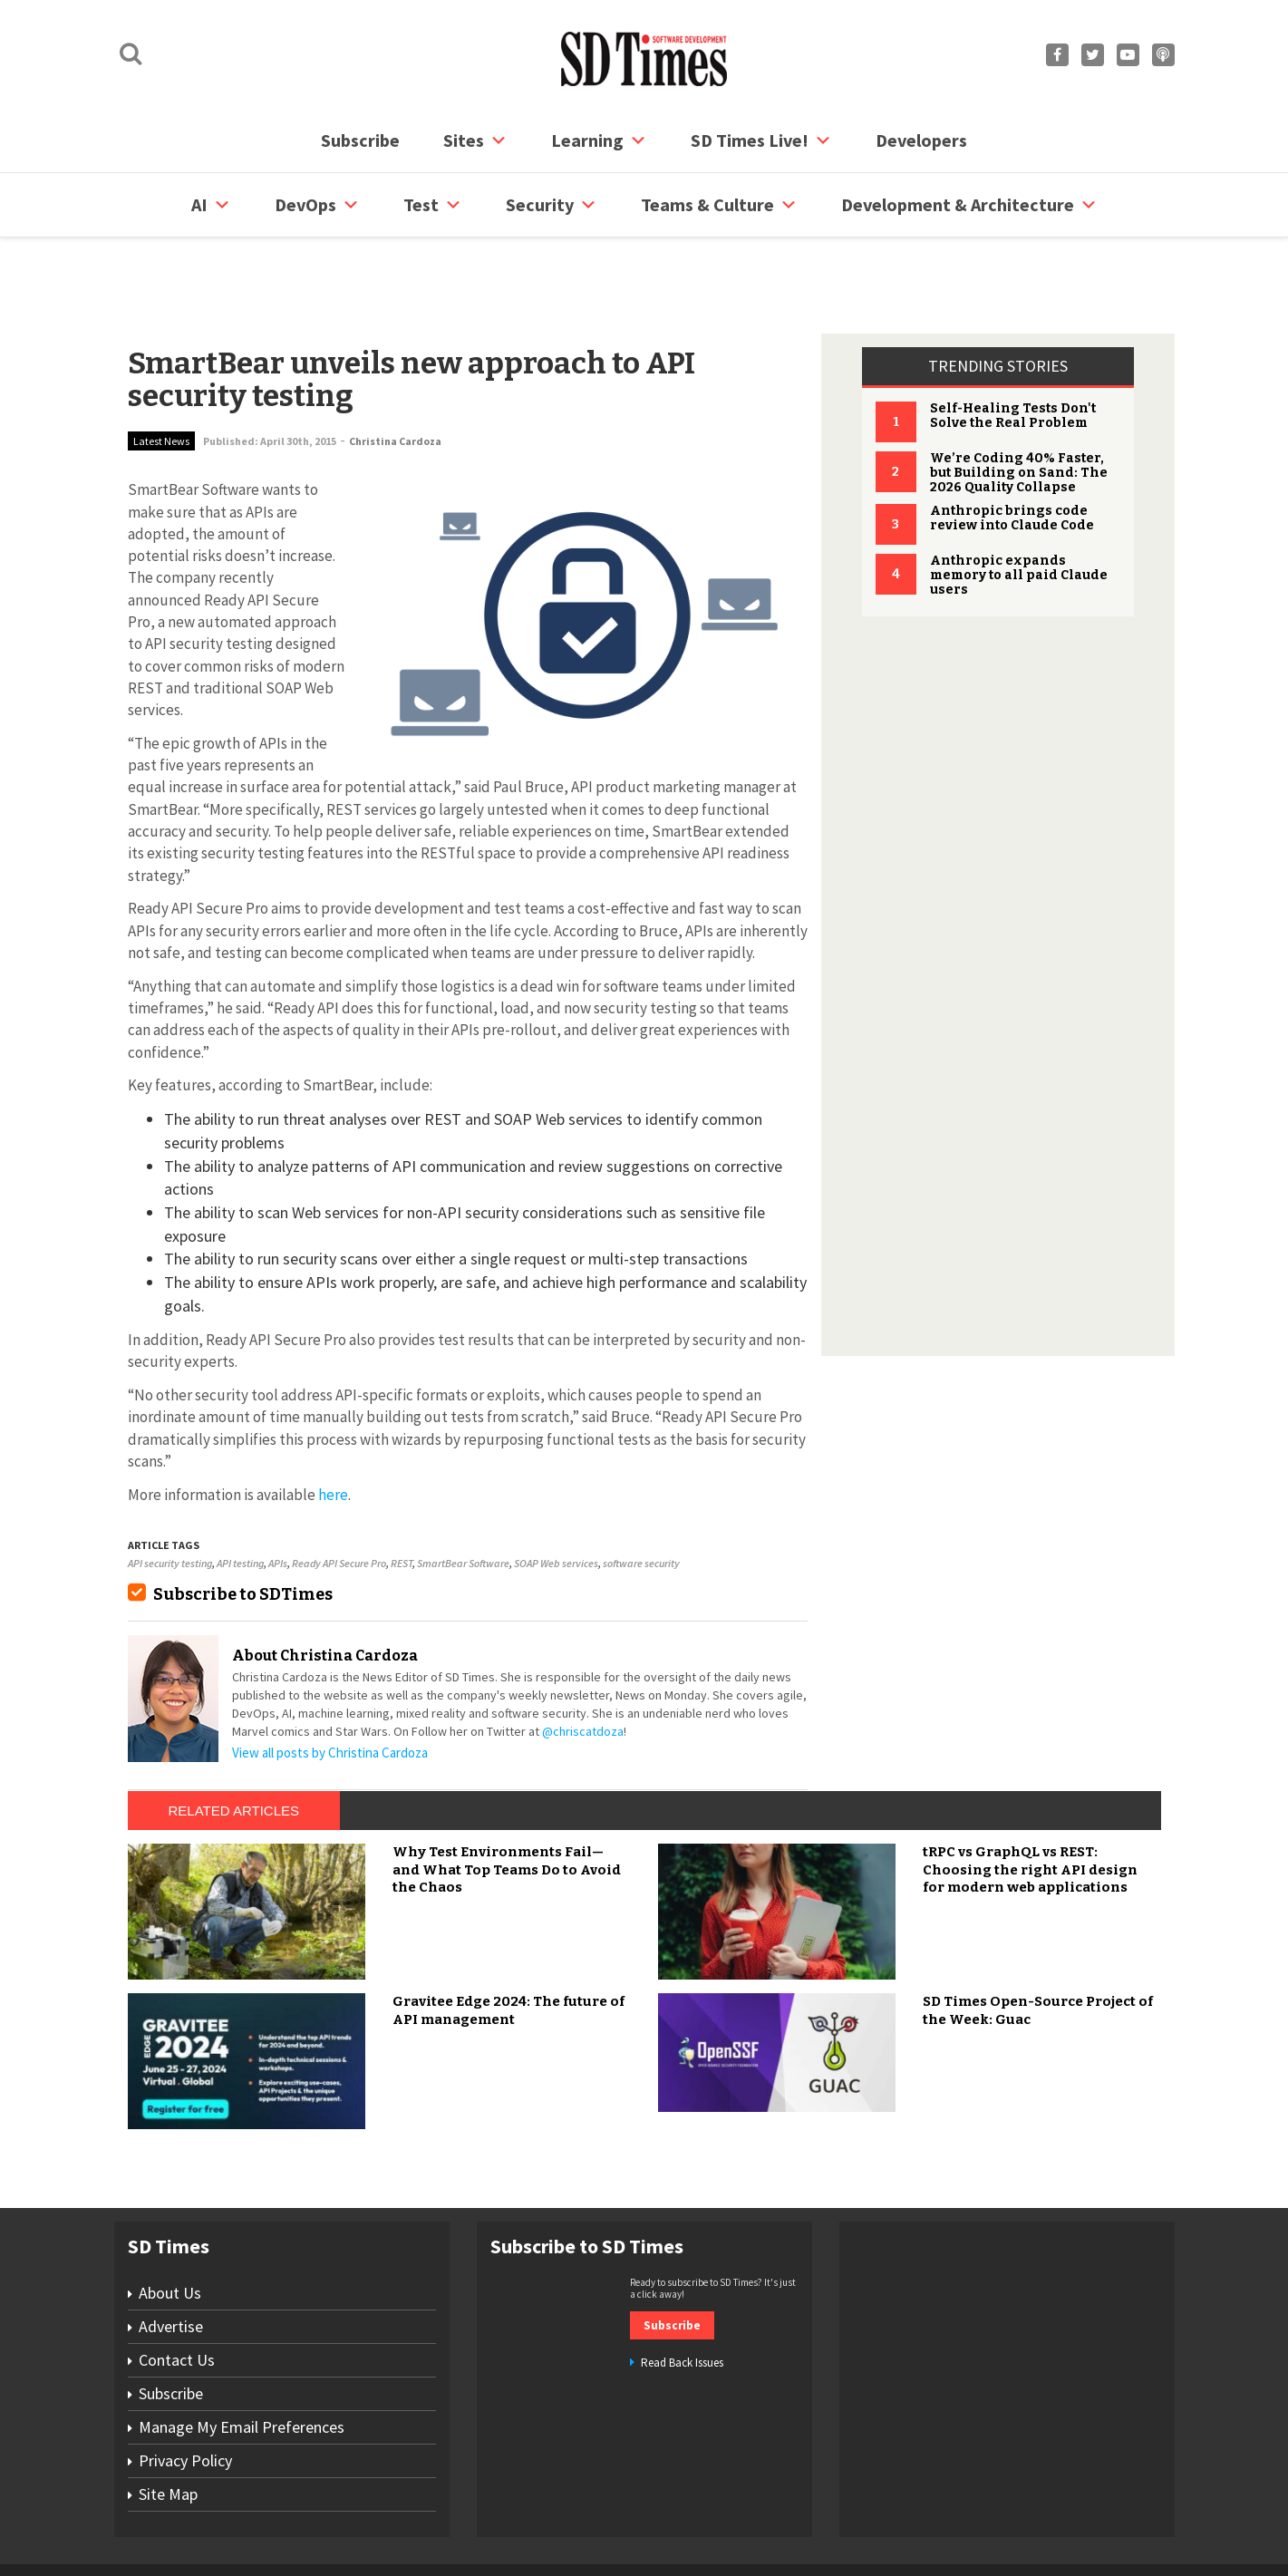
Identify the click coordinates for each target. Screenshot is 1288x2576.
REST (401, 1494)
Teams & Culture (719, 205)
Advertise (171, 2257)
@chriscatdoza (583, 1662)
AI (211, 205)
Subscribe (360, 140)
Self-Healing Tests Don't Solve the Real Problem (1013, 347)
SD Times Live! (761, 140)
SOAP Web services (556, 1494)
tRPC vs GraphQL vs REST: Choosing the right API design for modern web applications (1030, 1800)
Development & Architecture (969, 205)
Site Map (168, 2425)
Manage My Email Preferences (241, 2358)
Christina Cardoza (395, 372)
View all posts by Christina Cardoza (330, 1683)
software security (641, 1494)
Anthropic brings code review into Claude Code (1012, 449)
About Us (170, 2223)
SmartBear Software (463, 1494)
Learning (599, 140)
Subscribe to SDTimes (243, 1525)
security (551, 205)
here (333, 1426)
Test (432, 205)
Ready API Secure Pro (339, 1494)
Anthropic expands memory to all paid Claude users (1019, 506)
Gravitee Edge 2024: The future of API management (508, 1941)
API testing (240, 1494)
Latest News (161, 372)
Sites (475, 140)
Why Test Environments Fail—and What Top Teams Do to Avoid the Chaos (506, 1800)
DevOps (317, 205)
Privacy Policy (185, 2391)
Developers (921, 140)
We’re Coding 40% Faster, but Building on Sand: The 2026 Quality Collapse (1019, 404)
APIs (277, 1494)
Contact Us (177, 2291)
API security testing (170, 1494)
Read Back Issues (682, 2293)
